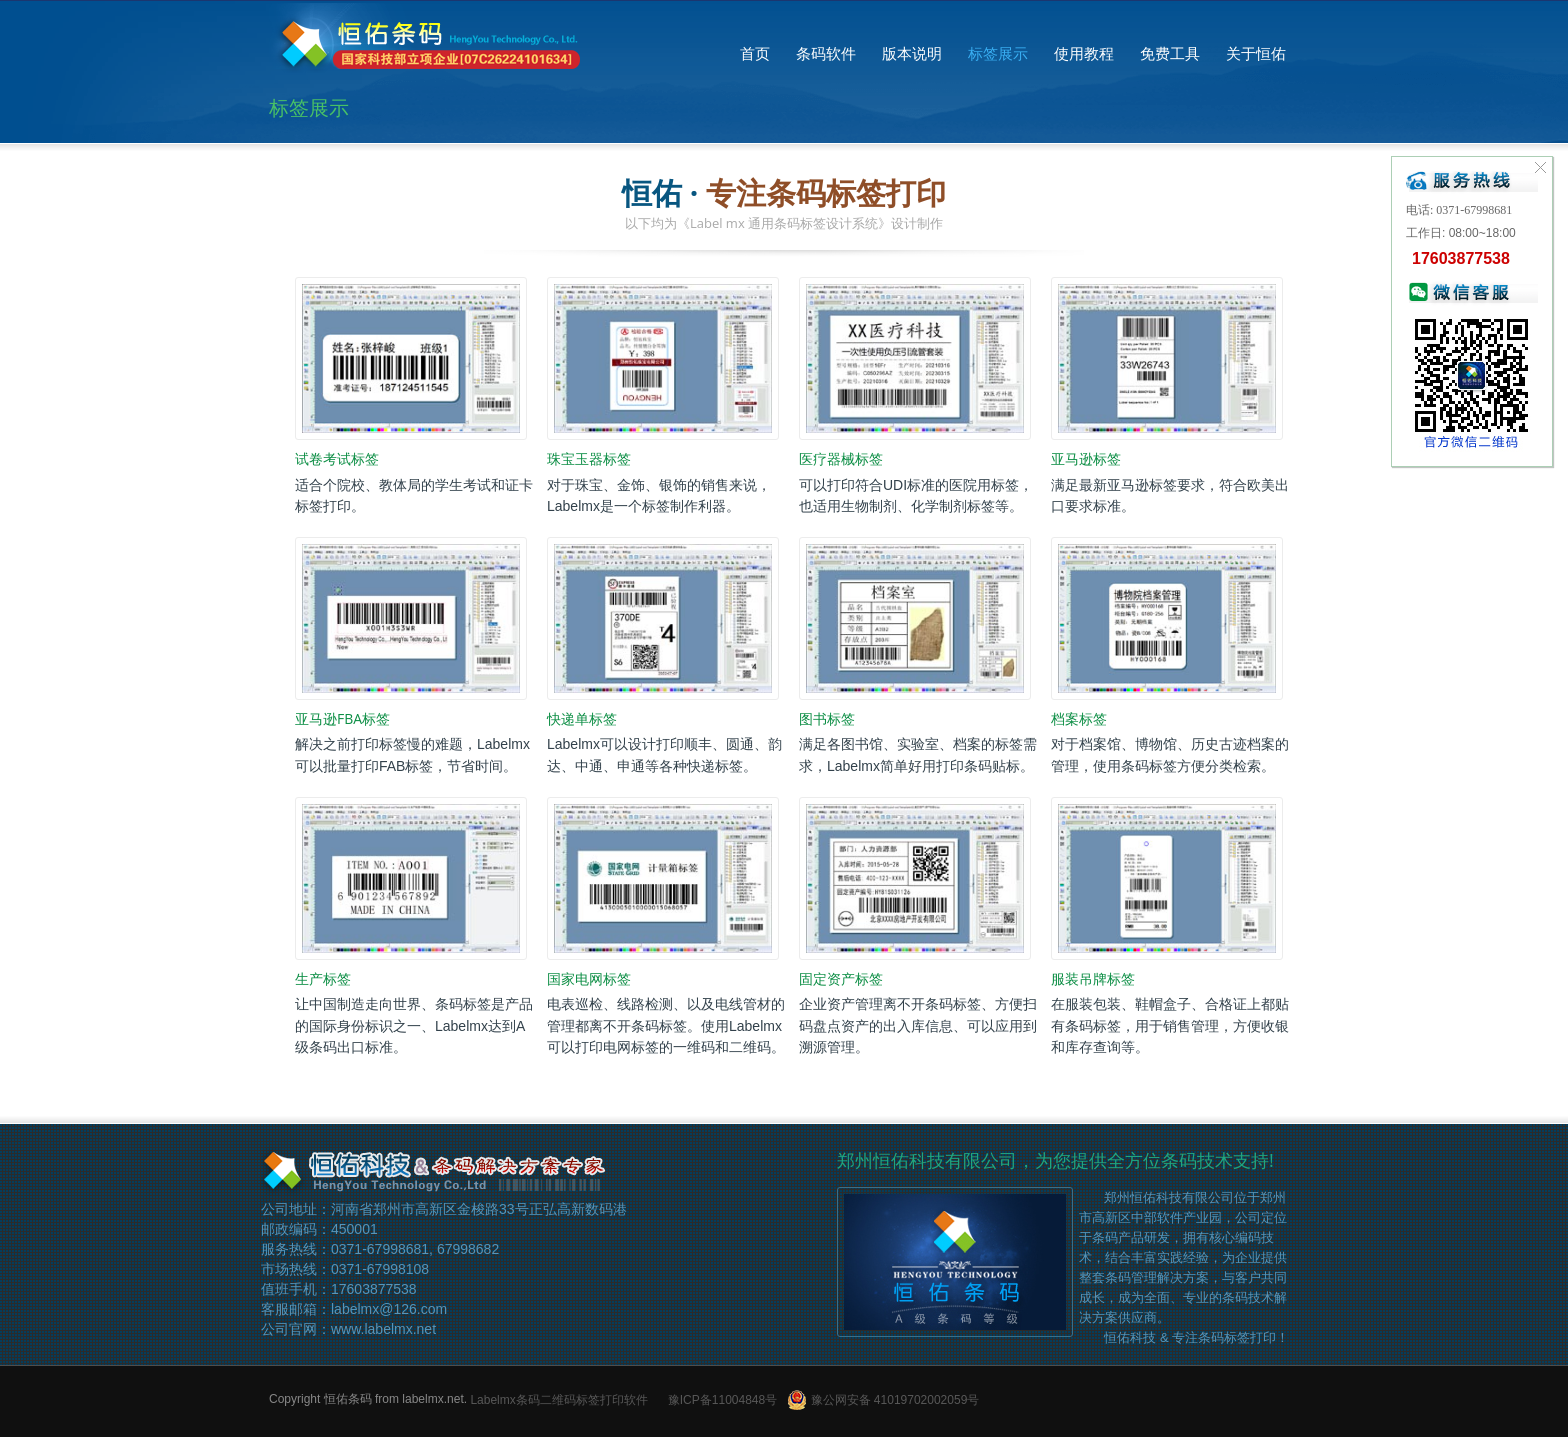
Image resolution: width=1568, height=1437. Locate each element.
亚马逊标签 (1086, 459)
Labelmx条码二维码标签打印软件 (558, 1400)
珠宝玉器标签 (589, 459)
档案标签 (1079, 718)
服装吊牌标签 (1093, 978)
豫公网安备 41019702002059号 (883, 1400)
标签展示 (998, 53)
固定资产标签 (841, 978)
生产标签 (323, 978)
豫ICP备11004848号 (722, 1400)
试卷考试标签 (337, 459)
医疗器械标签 (841, 459)
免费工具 (1170, 53)
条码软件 (826, 53)
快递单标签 (582, 718)
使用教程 (1084, 53)
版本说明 (912, 53)
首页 (755, 53)
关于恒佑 (1256, 53)
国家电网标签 (589, 978)
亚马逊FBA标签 (342, 718)
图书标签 (827, 718)
